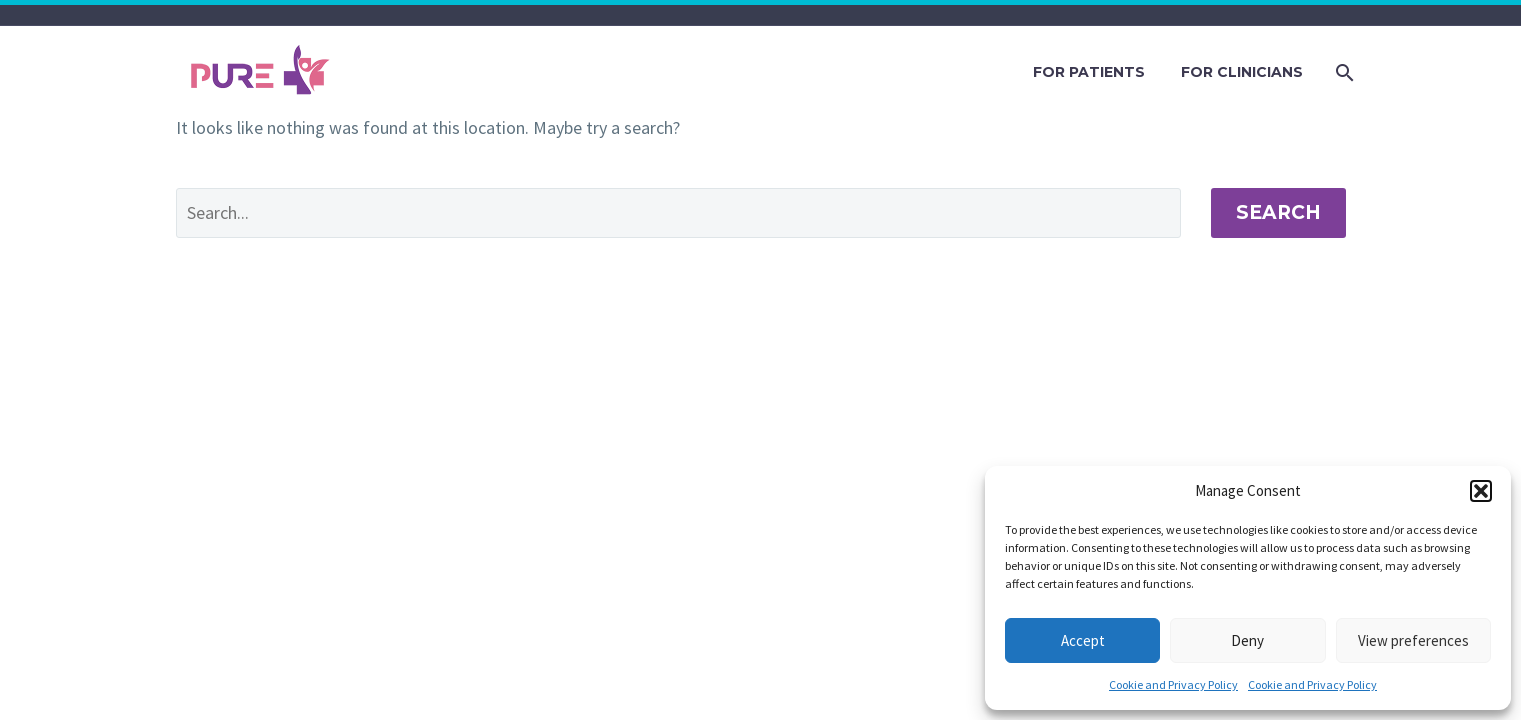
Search (1278, 212)
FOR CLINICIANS (1242, 72)
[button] (1481, 491)
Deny (1247, 640)
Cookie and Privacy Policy (1173, 684)
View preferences (1413, 640)
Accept (1083, 640)
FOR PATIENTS (1089, 72)
